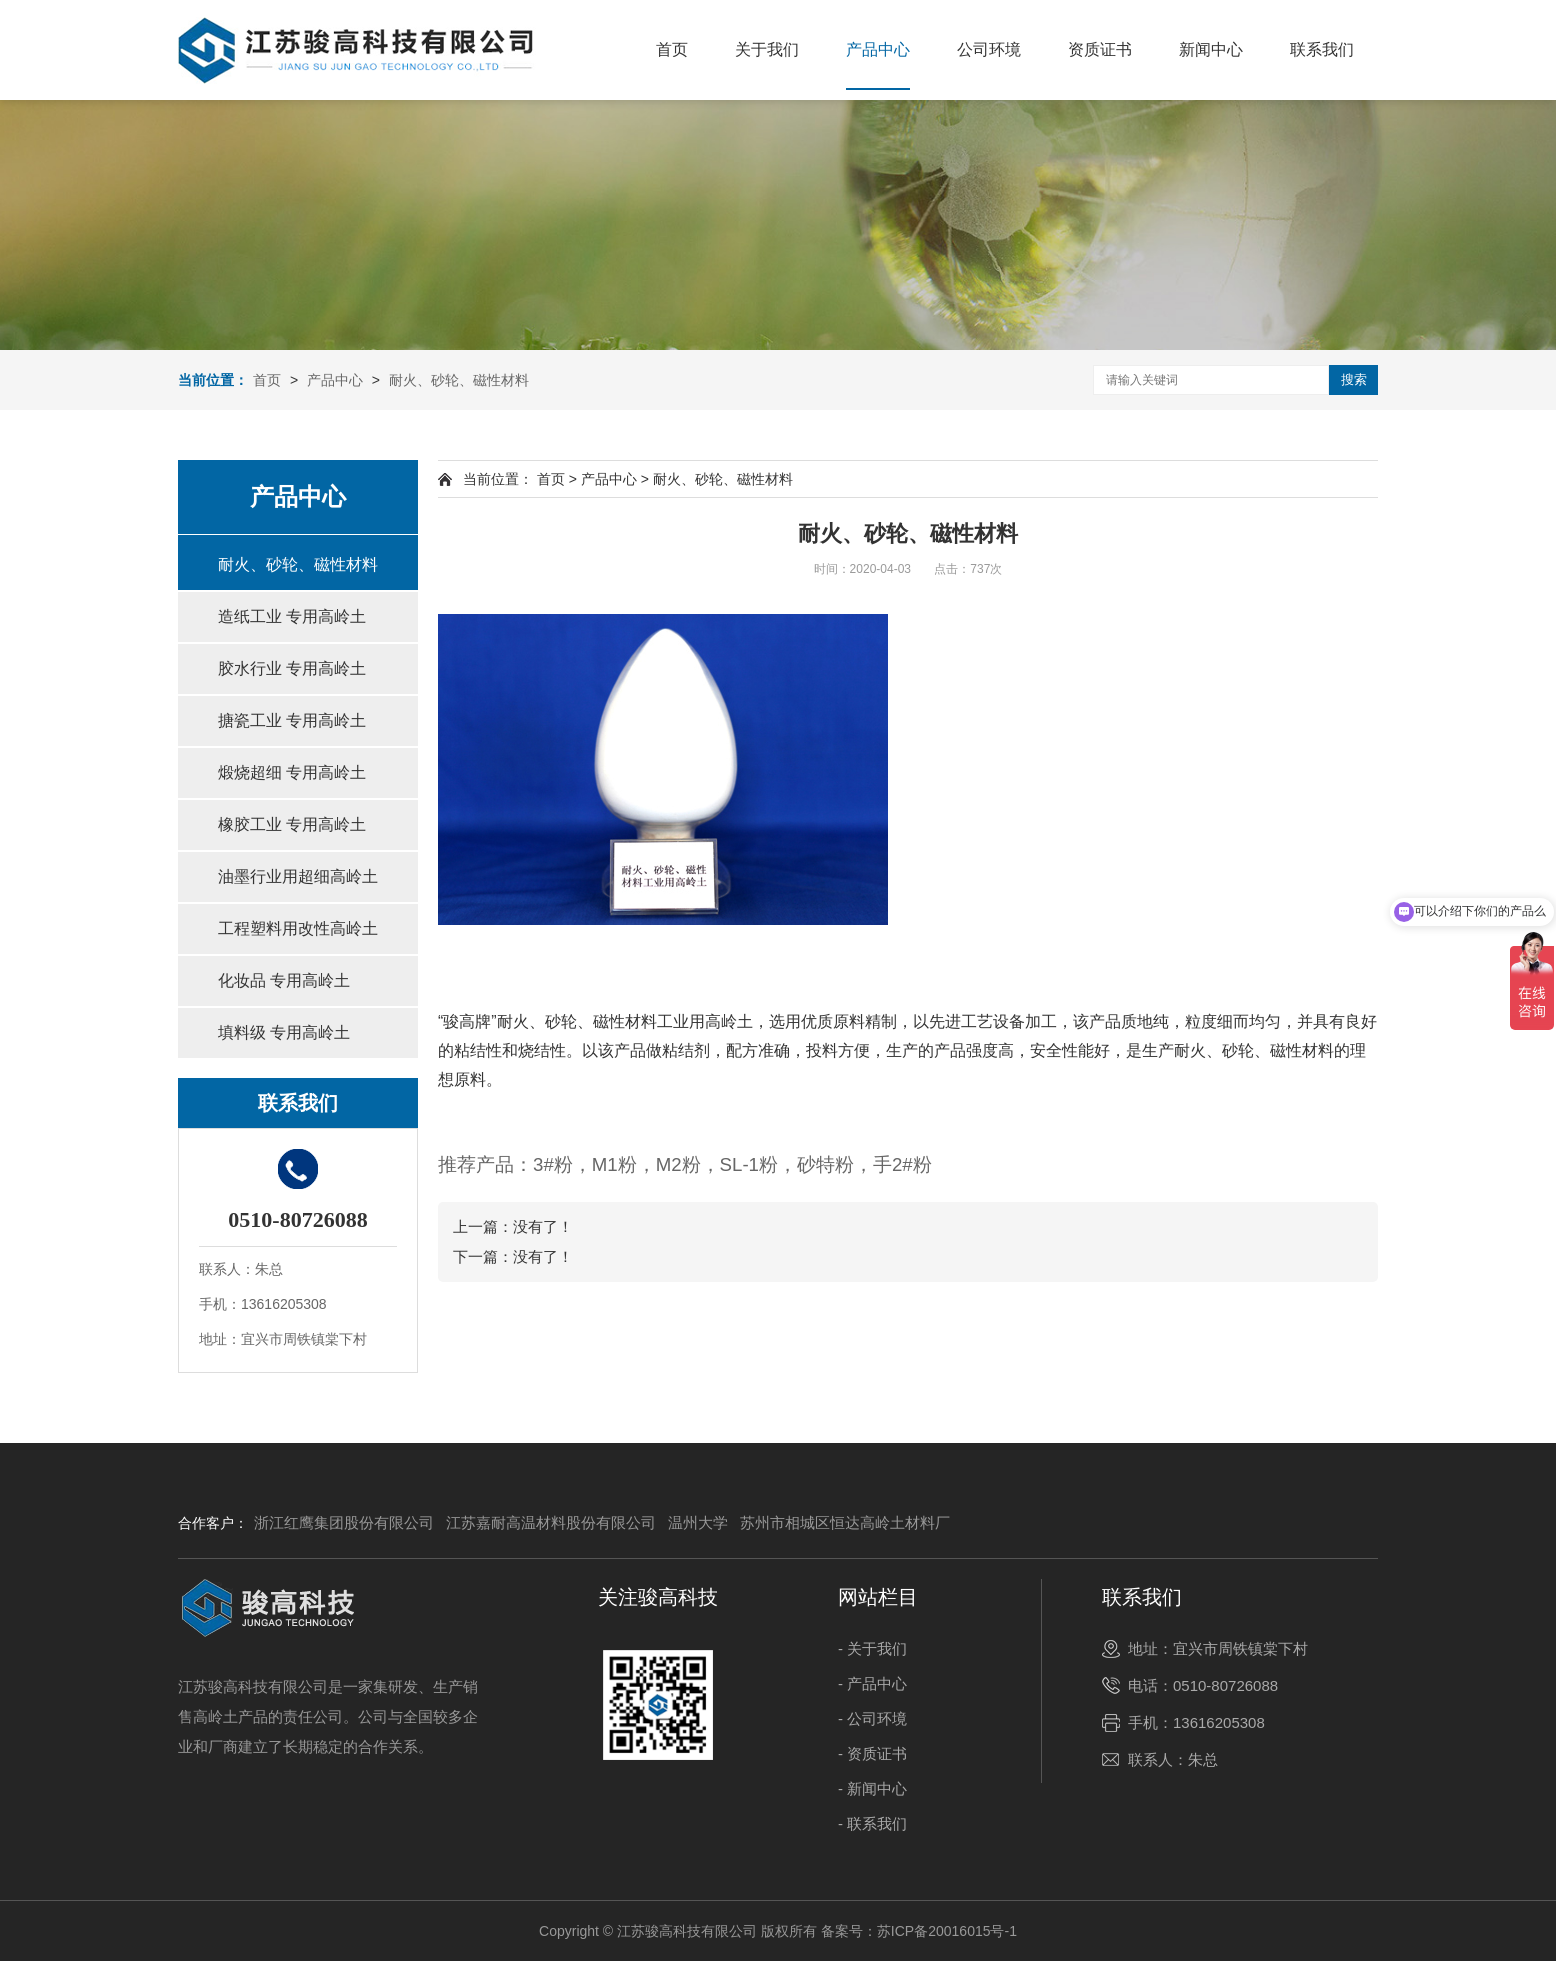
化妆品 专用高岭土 (284, 980)
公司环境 (989, 49)
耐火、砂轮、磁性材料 (459, 380)
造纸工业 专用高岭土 (292, 616)
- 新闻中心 (872, 1788)
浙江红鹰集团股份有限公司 (344, 1522)
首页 (672, 49)
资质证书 (1100, 49)
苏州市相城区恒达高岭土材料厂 (845, 1522)
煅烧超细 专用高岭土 (292, 772)
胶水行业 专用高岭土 (292, 668)
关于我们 (767, 49)
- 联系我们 (872, 1823)
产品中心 (878, 49)
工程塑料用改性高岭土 (298, 928)
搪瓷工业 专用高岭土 (292, 720)
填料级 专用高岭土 (284, 1032)
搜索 (1354, 379)
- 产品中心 (872, 1683)
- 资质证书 (872, 1753)
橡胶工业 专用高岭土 (292, 824)
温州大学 (698, 1522)
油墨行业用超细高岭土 (298, 876)
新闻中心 (1211, 49)
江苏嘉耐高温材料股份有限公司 (551, 1522)
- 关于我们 (872, 1648)
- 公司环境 (872, 1718)
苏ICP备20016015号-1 (947, 1931)
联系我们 (1322, 49)
